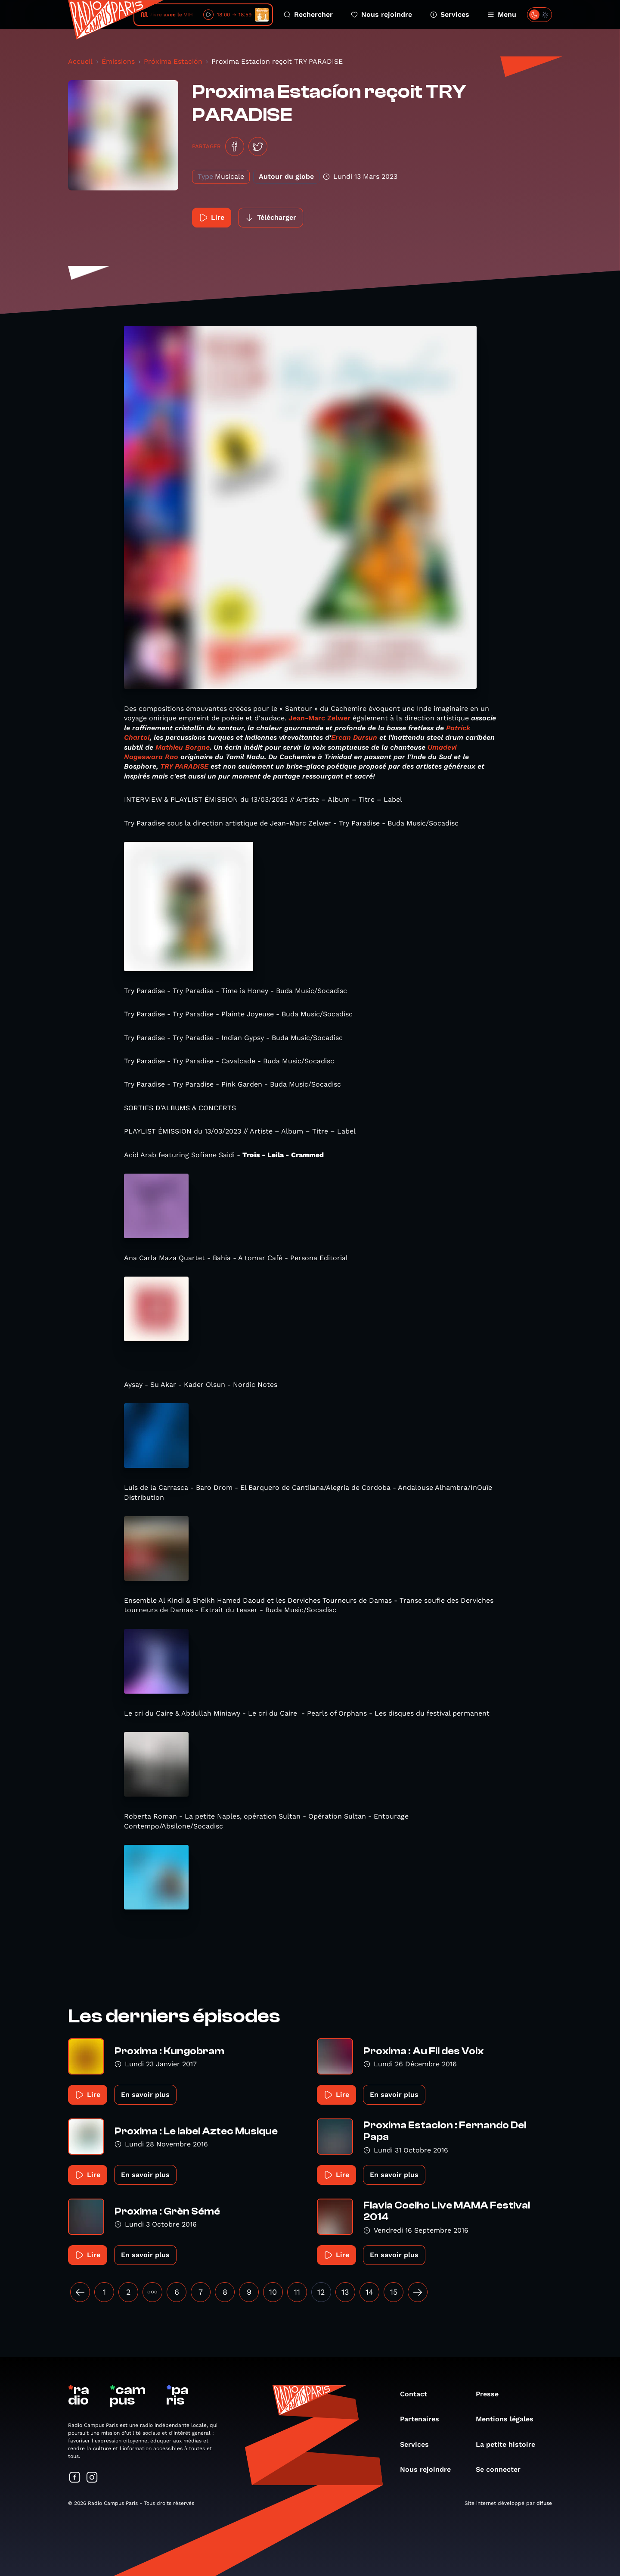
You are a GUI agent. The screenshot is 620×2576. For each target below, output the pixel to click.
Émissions (118, 61)
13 (345, 2291)
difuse (544, 2503)
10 (273, 2291)
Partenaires (424, 2419)
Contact (418, 2394)
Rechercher (308, 14)
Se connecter (502, 2469)
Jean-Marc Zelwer (319, 718)
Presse (491, 2394)
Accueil (80, 61)
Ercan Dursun (354, 737)
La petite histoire (510, 2444)
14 (369, 2291)
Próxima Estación (173, 61)
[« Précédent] (80, 2292)
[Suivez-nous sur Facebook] (75, 2478)
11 (297, 2291)
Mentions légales (509, 2419)
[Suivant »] (417, 2292)
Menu (501, 14)
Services (449, 14)
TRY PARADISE (184, 766)
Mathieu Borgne (182, 747)
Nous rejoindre (381, 14)
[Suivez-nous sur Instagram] (92, 2478)
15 (393, 2291)
